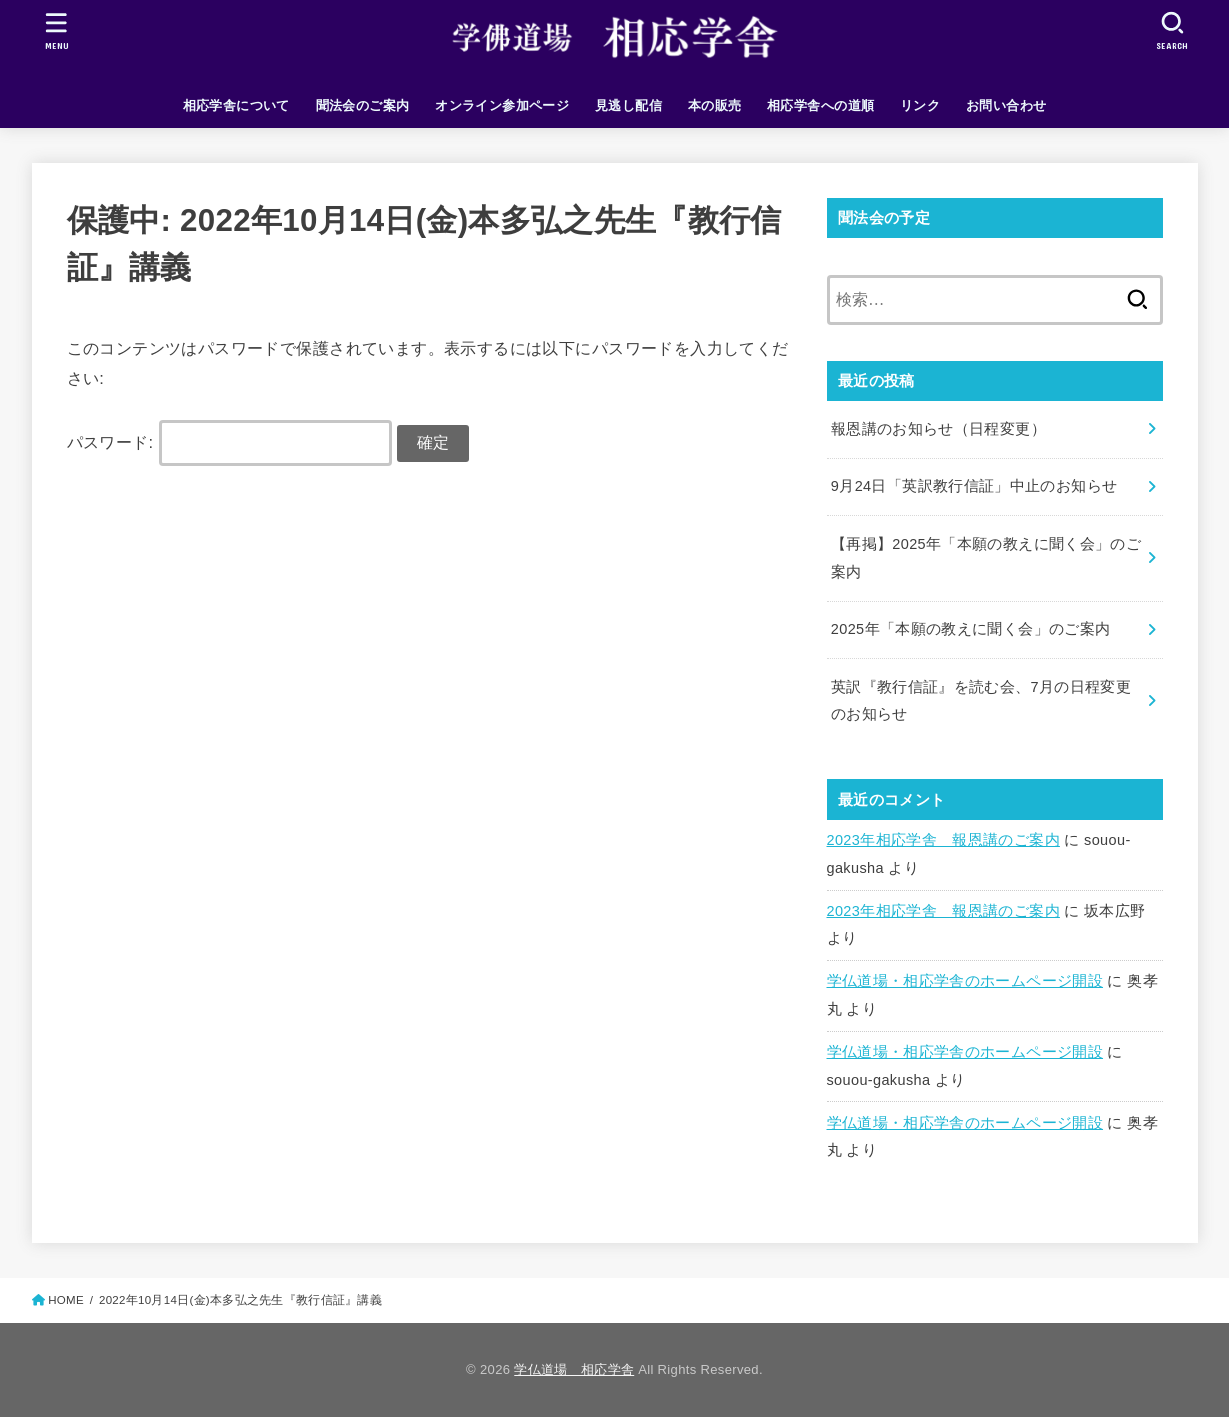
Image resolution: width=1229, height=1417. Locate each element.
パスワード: (229, 442)
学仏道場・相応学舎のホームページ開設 (965, 981)
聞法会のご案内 (363, 105)
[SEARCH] (1173, 30)
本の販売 (715, 105)
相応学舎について (236, 105)
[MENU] (56, 30)
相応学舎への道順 (820, 105)
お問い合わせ (1006, 105)
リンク (920, 105)
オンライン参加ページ (502, 105)
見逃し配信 (628, 105)
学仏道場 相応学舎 (574, 1369)
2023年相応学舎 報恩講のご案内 (943, 840)
